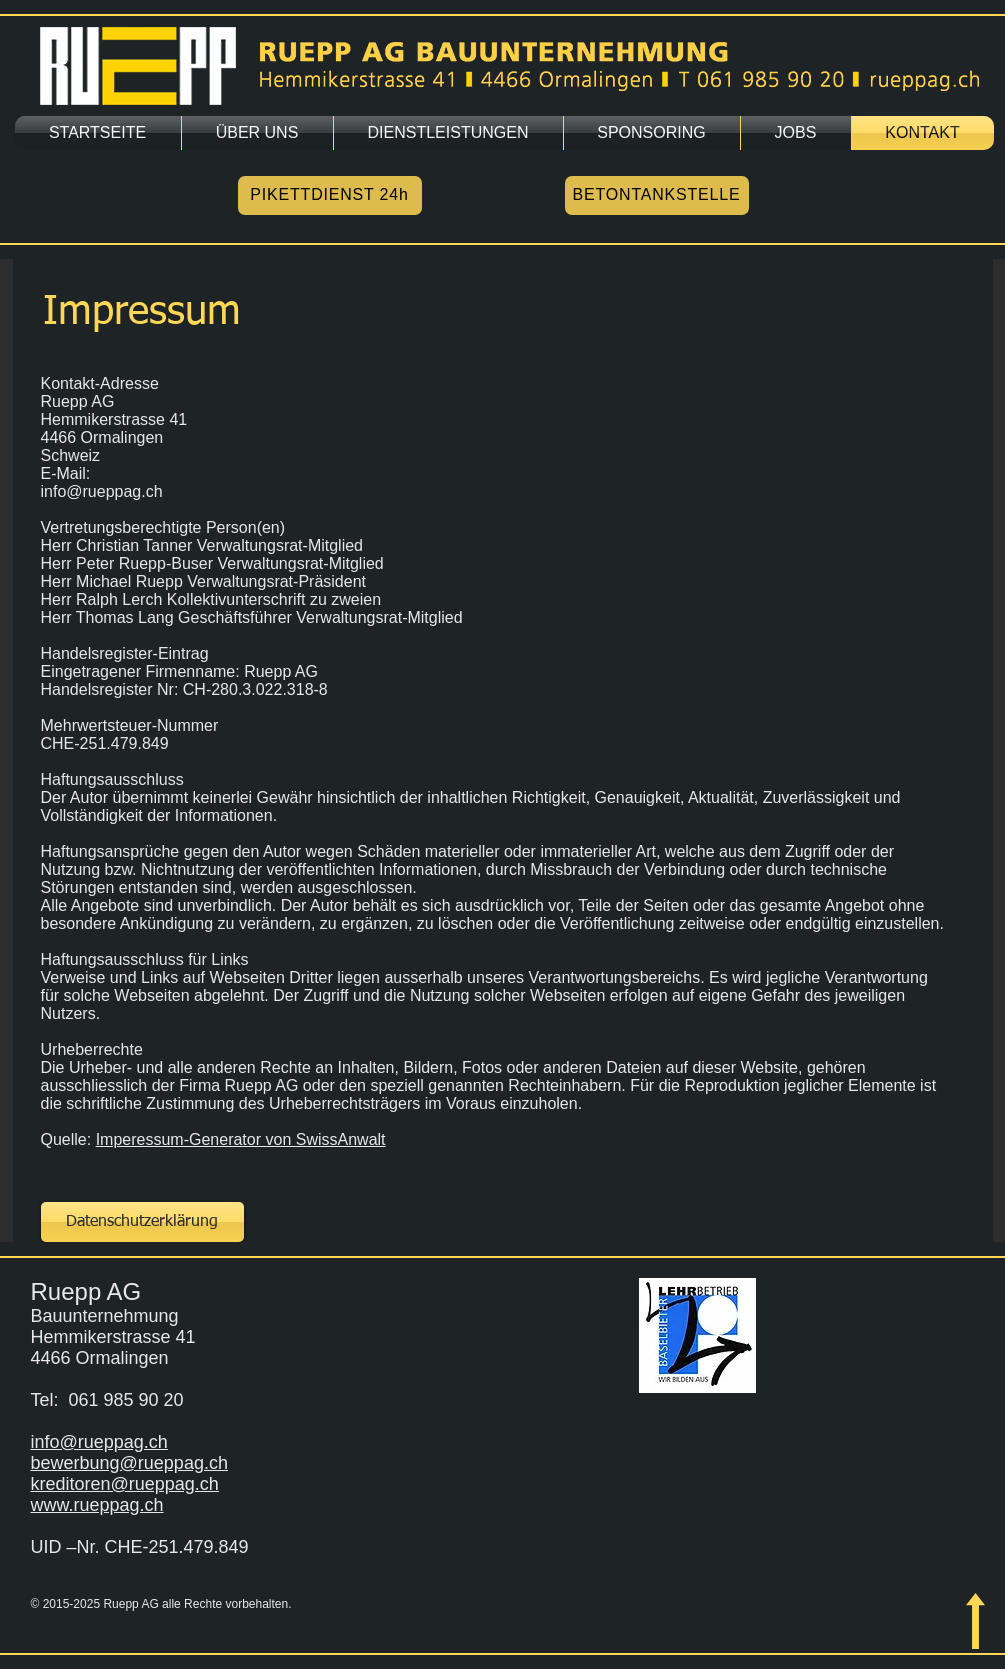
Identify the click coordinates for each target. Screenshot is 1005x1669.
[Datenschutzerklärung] (142, 1222)
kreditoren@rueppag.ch (125, 1484)
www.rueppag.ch (97, 1505)
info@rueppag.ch (99, 1442)
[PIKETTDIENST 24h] (330, 195)
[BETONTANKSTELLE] (657, 195)
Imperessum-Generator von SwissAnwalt (241, 1139)
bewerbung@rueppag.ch (129, 1463)
